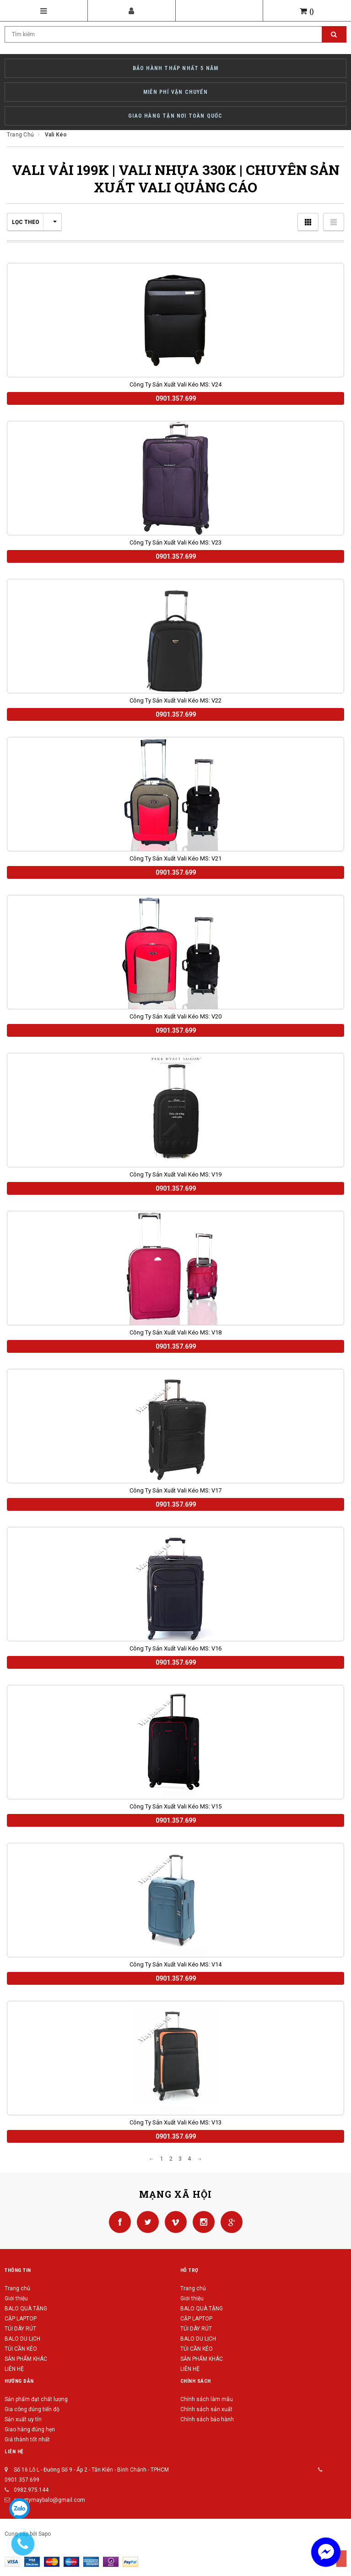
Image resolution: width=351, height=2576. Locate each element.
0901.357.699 (22, 2480)
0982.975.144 (31, 2490)
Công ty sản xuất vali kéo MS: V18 (175, 1332)
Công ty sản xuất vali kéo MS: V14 (175, 1964)
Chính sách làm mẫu (206, 2399)
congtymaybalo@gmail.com (49, 2500)
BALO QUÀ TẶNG (26, 2308)
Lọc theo (34, 222)
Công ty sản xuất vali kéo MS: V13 (175, 2122)
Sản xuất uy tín (23, 2419)
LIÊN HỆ (14, 2369)
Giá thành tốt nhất (27, 2439)
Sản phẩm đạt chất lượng (36, 2399)
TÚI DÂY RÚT (20, 2328)
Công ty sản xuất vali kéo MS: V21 (175, 858)
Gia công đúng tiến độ (32, 2409)
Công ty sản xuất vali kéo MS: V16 (175, 1648)
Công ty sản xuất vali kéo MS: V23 (175, 542)
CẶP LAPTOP (21, 2318)
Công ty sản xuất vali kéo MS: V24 (175, 384)
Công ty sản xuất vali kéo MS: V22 (175, 700)
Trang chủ (17, 2288)
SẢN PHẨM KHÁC (26, 2359)
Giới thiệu (16, 2298)
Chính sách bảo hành (207, 2419)
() (307, 11)
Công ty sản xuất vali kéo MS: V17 (175, 1490)
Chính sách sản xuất (206, 2409)
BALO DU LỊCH (22, 2339)
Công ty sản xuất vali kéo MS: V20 (175, 1016)
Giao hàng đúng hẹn (30, 2429)
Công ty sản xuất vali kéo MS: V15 (175, 1806)
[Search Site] (175, 34)
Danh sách (333, 222)
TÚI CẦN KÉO (21, 2349)
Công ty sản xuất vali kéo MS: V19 (175, 1174)
